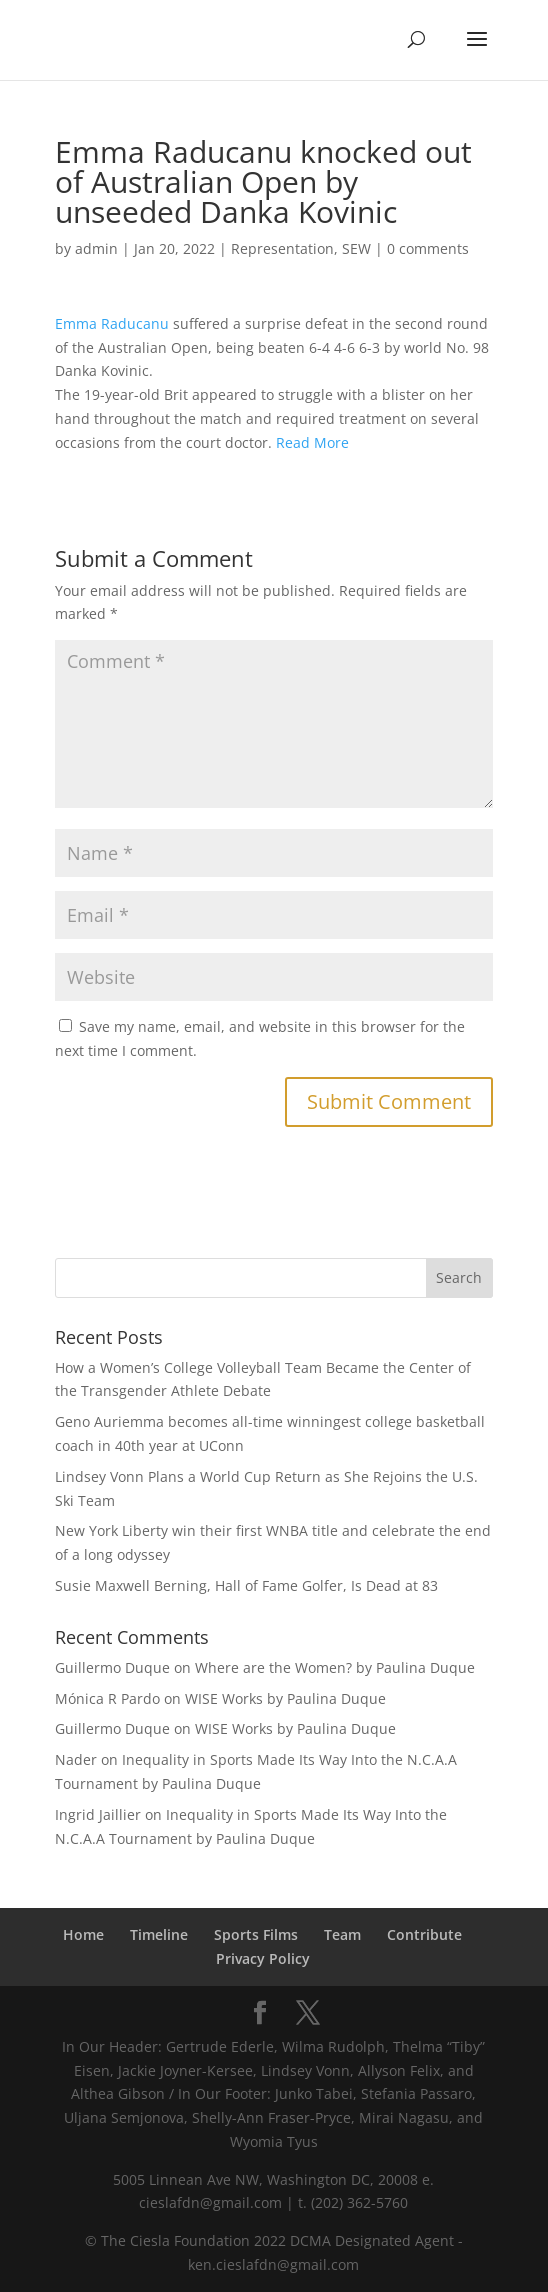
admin (96, 248)
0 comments (428, 248)
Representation (282, 248)
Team (342, 1934)
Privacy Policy (263, 1958)
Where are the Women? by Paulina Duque (335, 1667)
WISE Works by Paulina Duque (285, 1698)
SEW (356, 248)
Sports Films (256, 1934)
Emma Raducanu (112, 323)
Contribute (424, 1934)
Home (83, 1934)
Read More (312, 442)
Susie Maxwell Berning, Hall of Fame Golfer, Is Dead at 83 (246, 1585)
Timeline (159, 1934)
